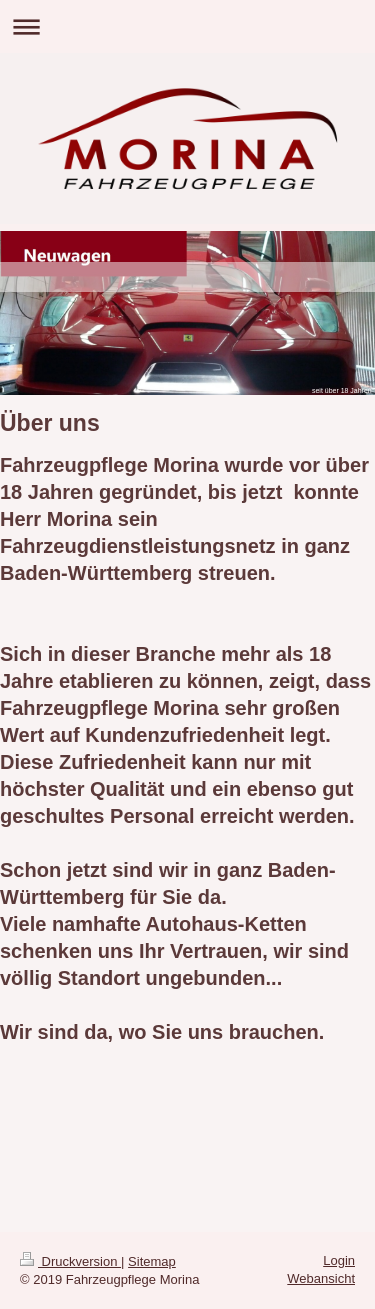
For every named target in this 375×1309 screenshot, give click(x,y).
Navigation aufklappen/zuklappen (187, 26)
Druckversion (70, 1261)
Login (339, 1260)
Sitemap (152, 1261)
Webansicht (321, 1278)
